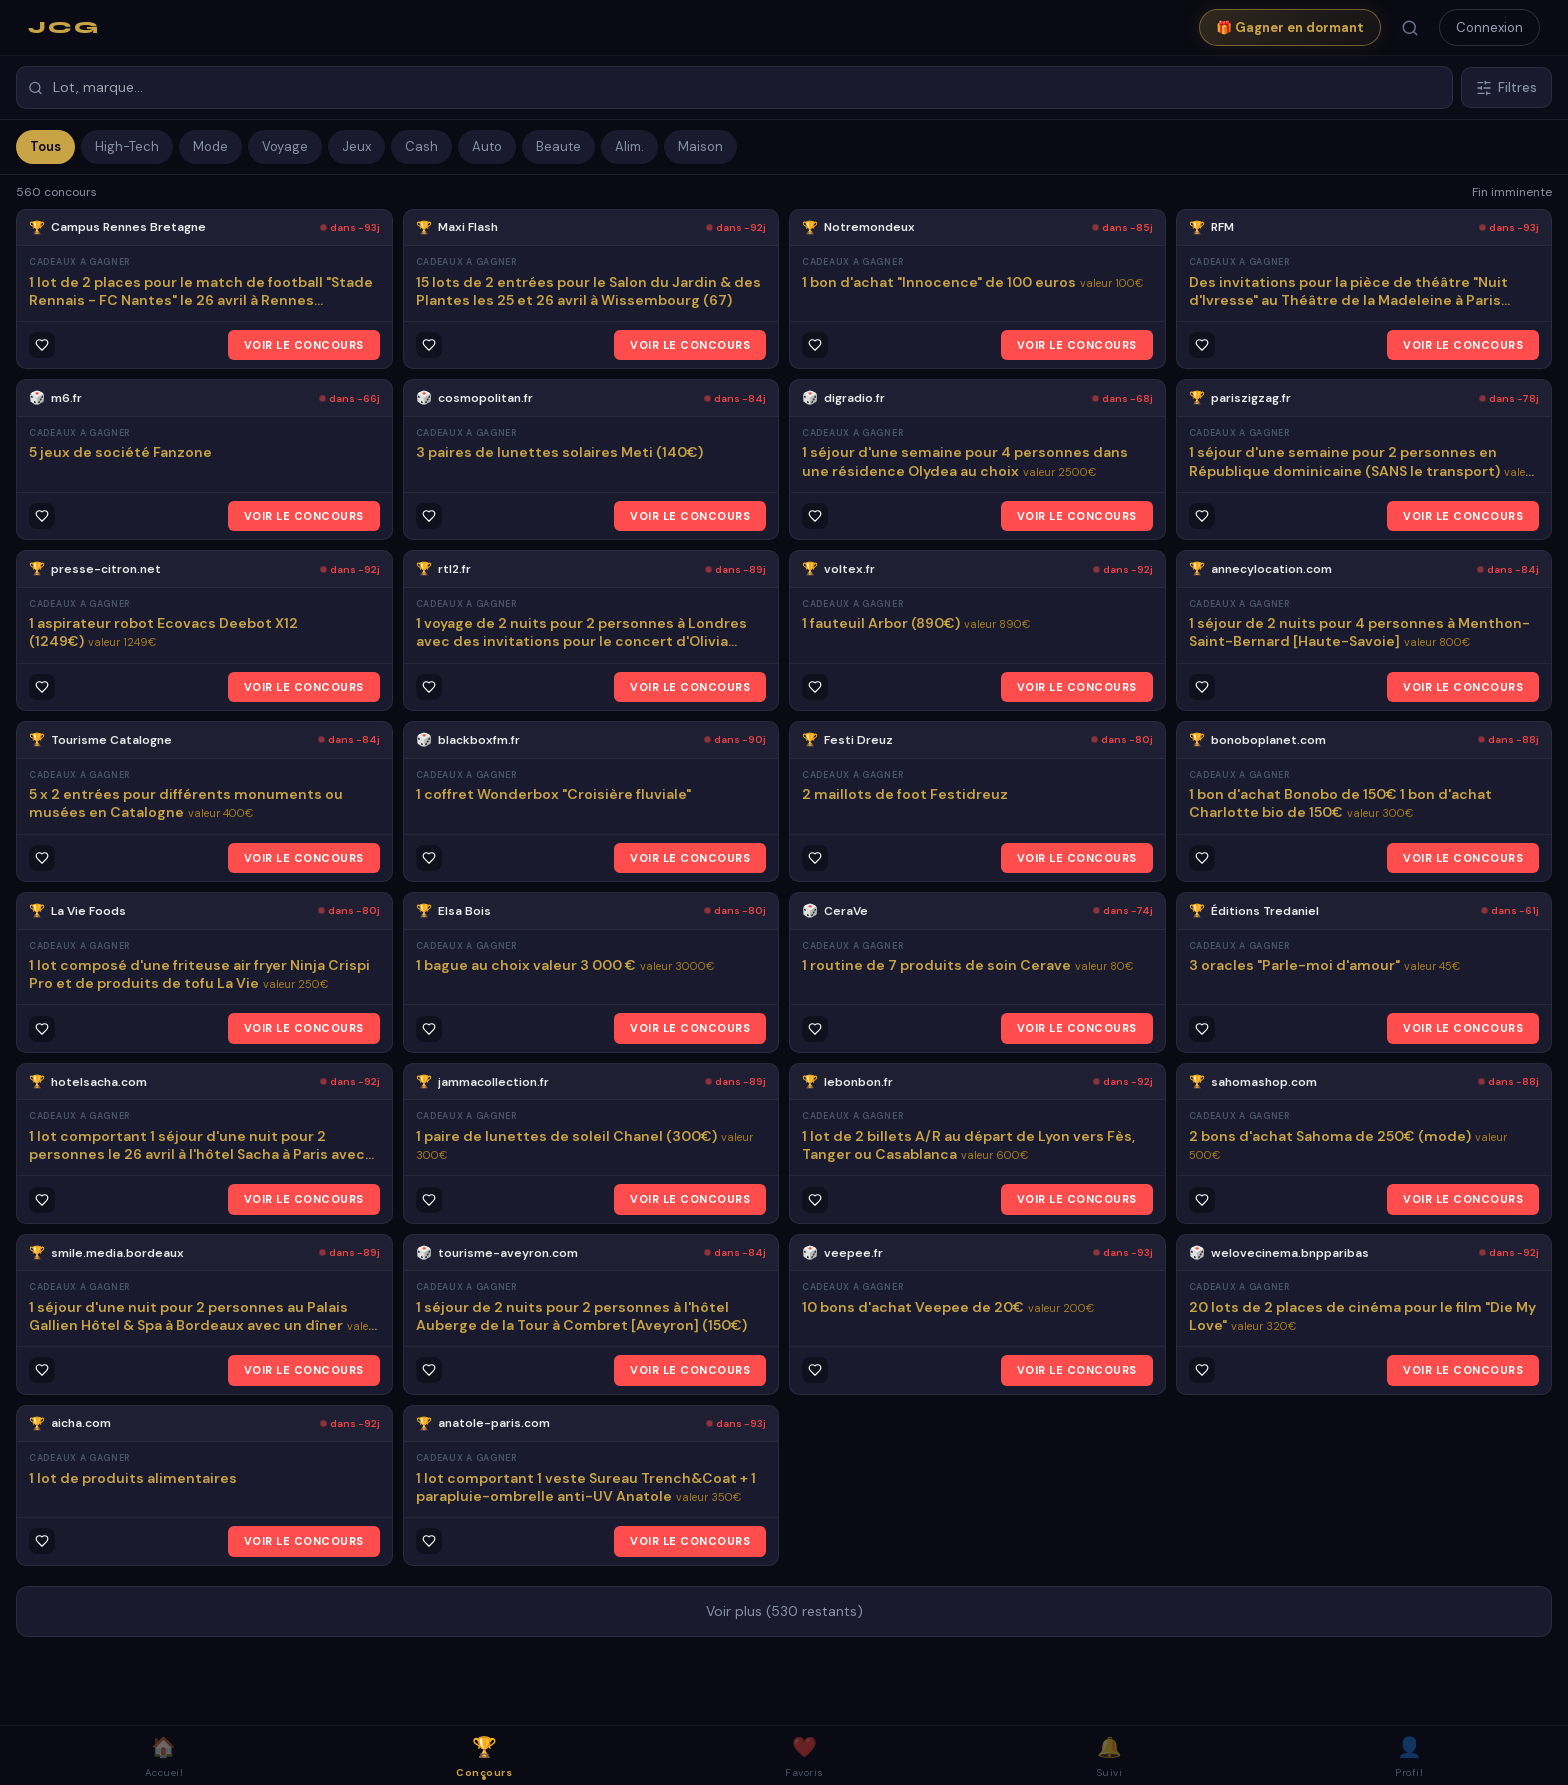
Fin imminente (1512, 192)
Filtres (1506, 87)
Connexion (1489, 27)
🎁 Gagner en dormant (1290, 27)
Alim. (629, 146)
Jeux (356, 146)
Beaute (558, 146)
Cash (421, 146)
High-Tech (127, 146)
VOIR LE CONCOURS (304, 345)
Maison (700, 146)
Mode (210, 146)
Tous (45, 146)
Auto (487, 146)
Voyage (285, 146)
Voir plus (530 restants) (784, 1611)
